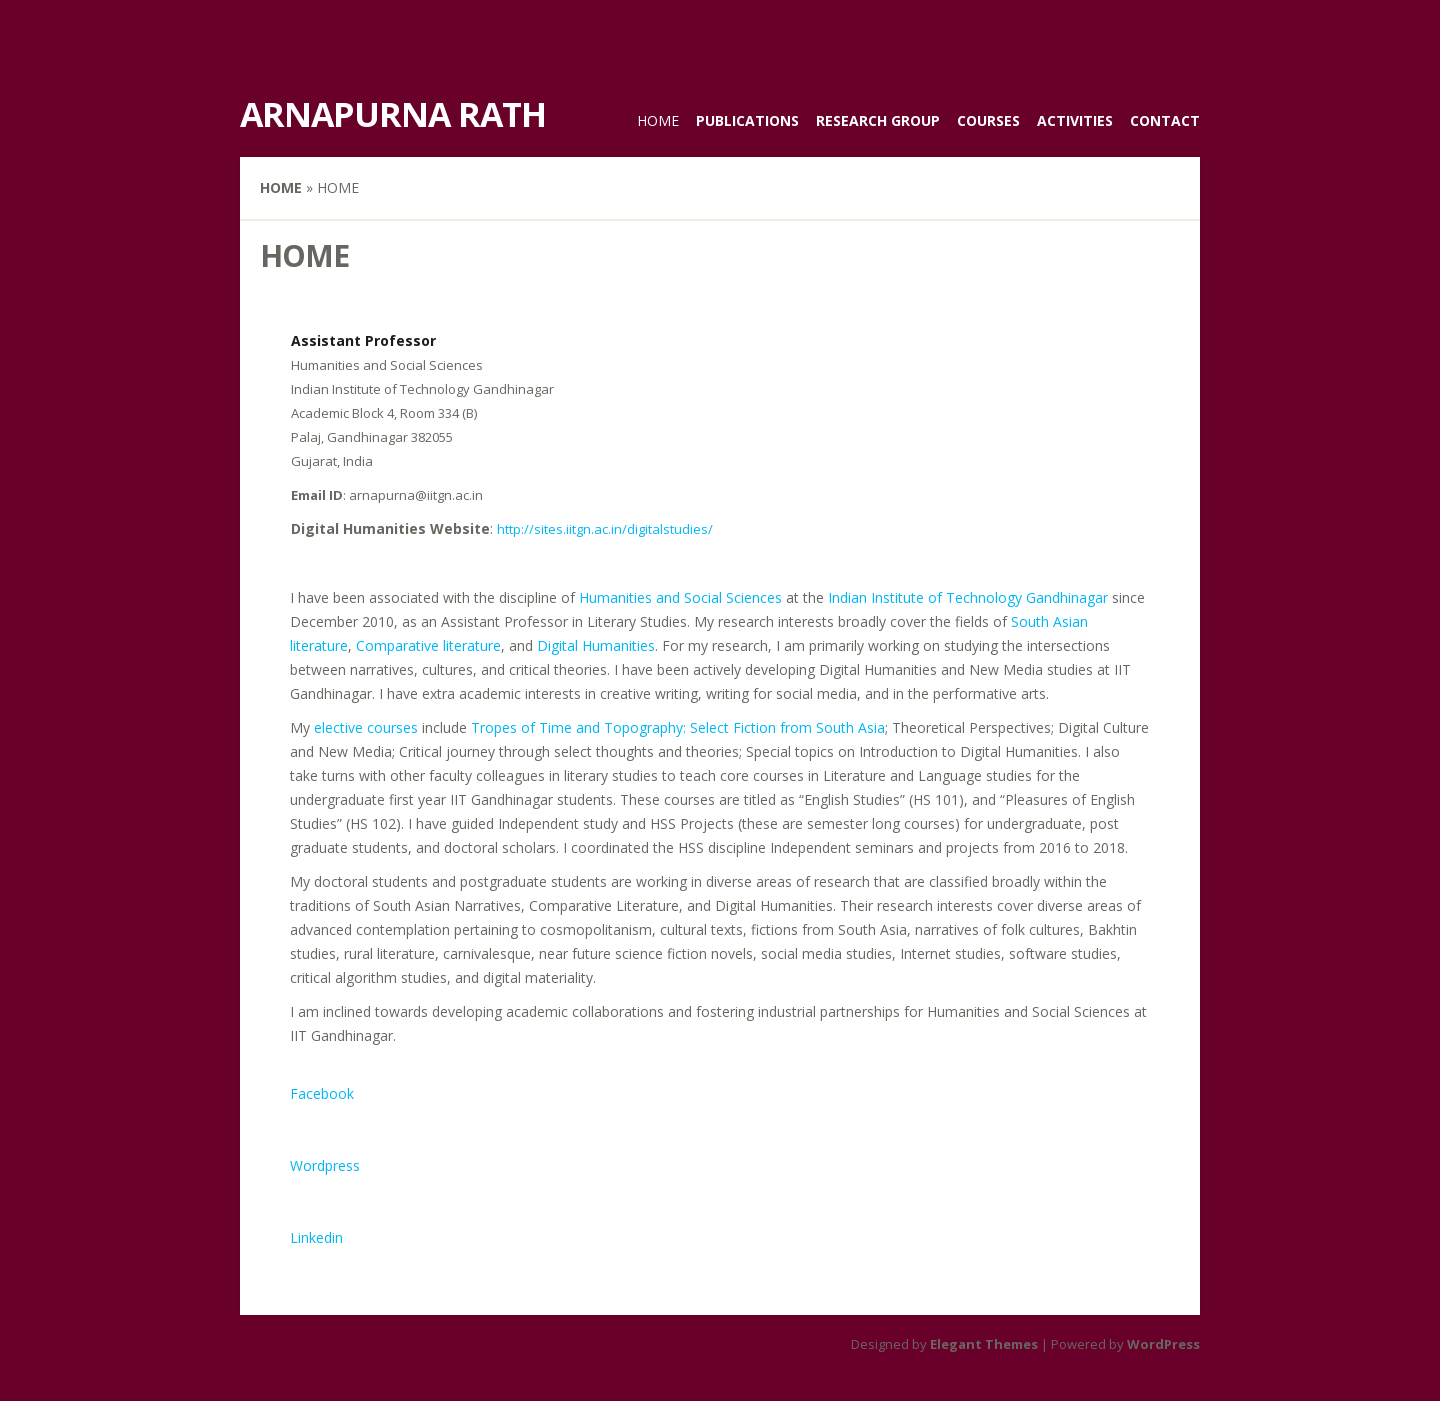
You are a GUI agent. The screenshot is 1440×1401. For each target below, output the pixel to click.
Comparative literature (428, 645)
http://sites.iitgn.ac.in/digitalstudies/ (605, 529)
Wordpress (325, 1165)
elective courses (366, 727)
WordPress (1163, 1344)
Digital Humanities (596, 645)
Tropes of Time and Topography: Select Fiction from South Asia (678, 727)
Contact (1165, 120)
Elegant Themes (984, 1344)
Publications (747, 120)
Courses (988, 120)
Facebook (322, 1093)
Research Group (878, 120)
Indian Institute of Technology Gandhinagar (968, 597)
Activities (1075, 120)
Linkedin (316, 1237)
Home (658, 120)
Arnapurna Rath (393, 114)
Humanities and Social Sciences (680, 597)
